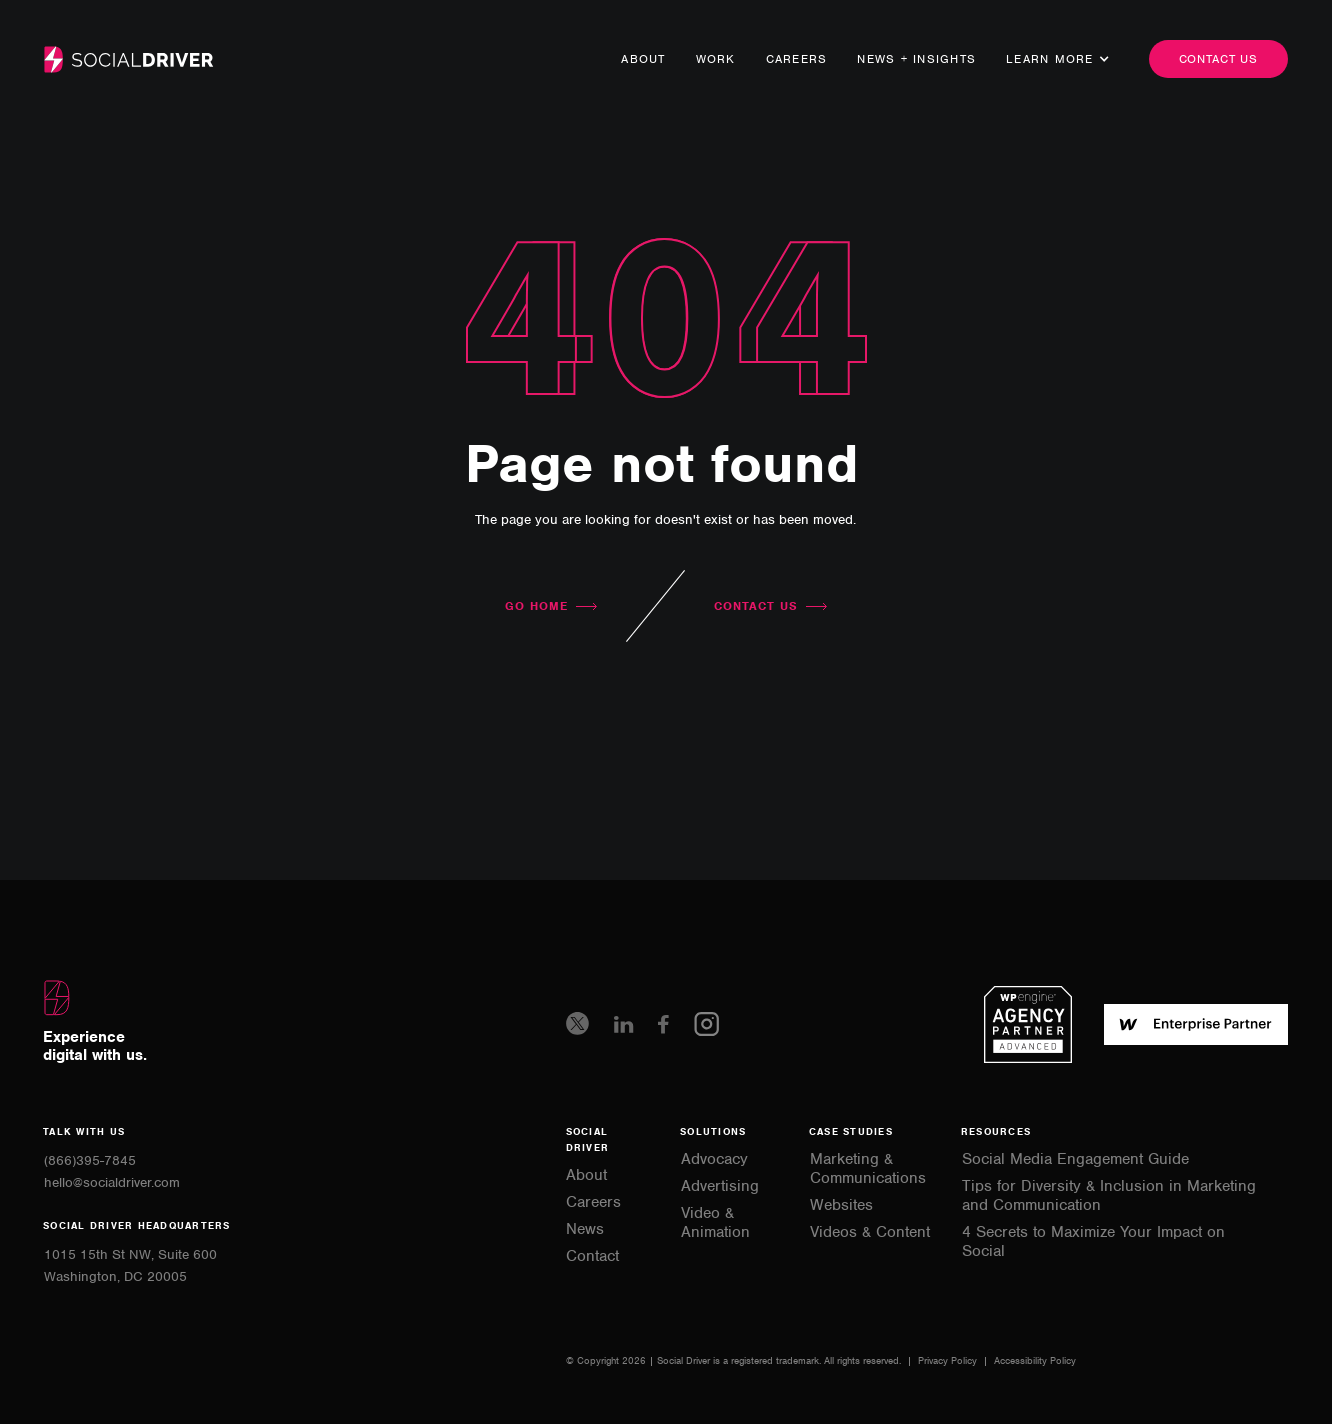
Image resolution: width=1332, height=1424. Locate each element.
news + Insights (916, 59)
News (585, 1229)
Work (716, 59)
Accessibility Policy (1035, 1360)
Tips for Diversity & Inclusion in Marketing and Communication (1109, 1196)
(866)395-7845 (90, 1160)
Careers (797, 59)
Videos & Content (870, 1232)
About (643, 59)
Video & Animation (715, 1223)
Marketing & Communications (868, 1169)
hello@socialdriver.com (112, 1182)
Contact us (1219, 59)
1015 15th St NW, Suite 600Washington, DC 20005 (130, 1265)
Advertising (720, 1186)
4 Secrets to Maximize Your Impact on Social (1093, 1242)
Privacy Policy (949, 1360)
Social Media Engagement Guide (1075, 1159)
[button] (1050, 59)
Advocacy (714, 1159)
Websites (841, 1205)
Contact (592, 1256)
